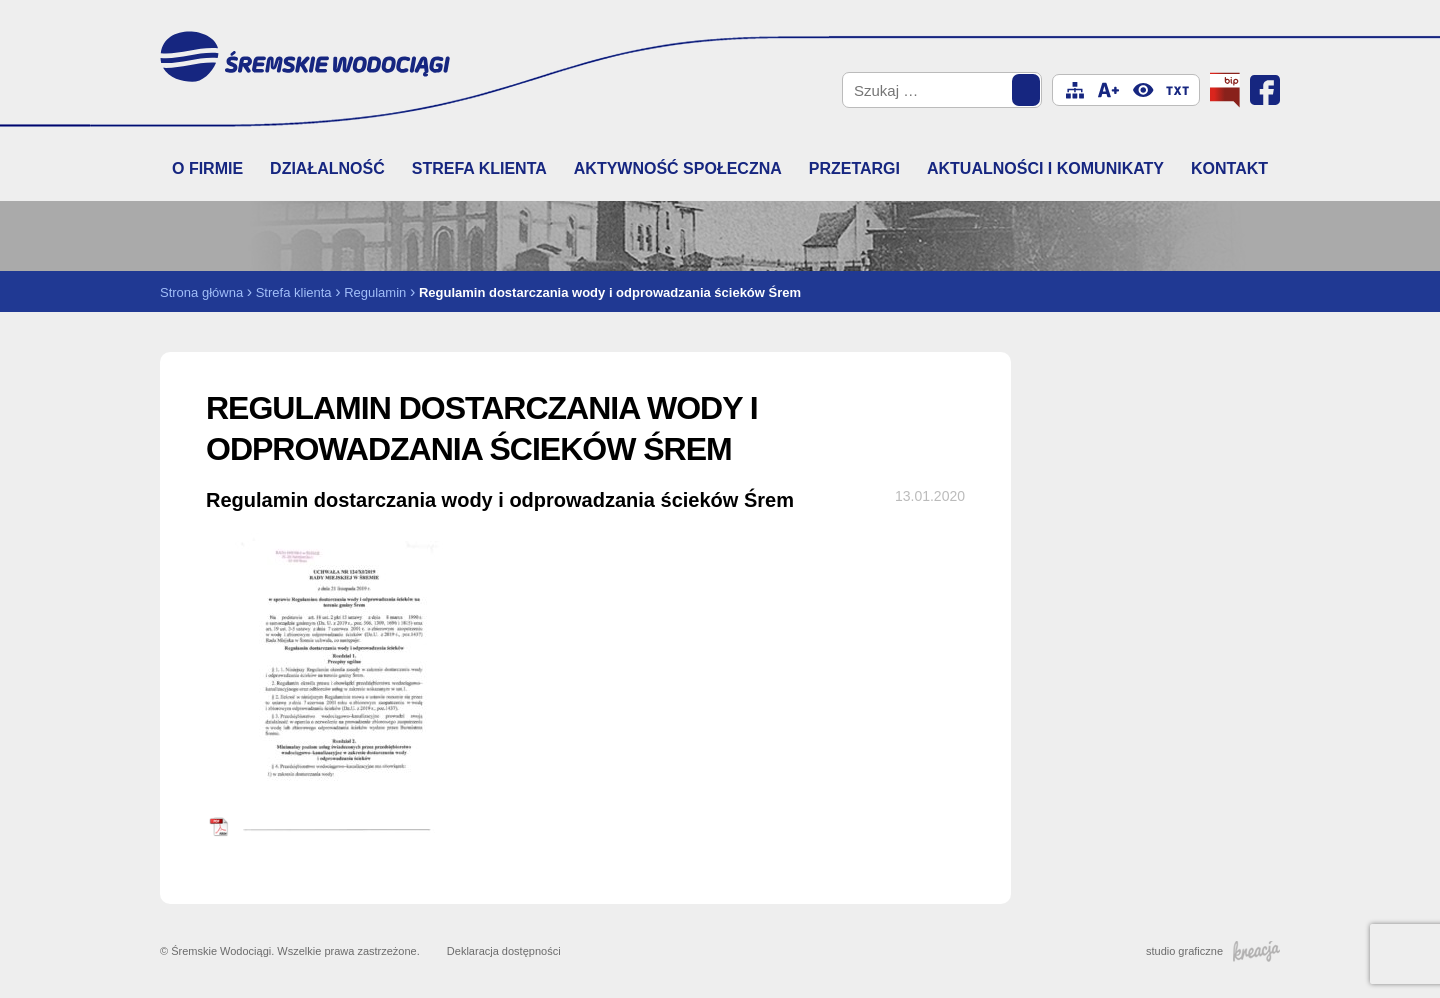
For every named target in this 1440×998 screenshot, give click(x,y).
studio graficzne (1213, 951)
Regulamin (375, 292)
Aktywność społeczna (678, 168)
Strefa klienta (479, 168)
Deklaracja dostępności (504, 951)
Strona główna (201, 292)
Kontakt (1229, 168)
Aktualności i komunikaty (1045, 168)
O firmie (207, 168)
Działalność (327, 168)
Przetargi (854, 168)
